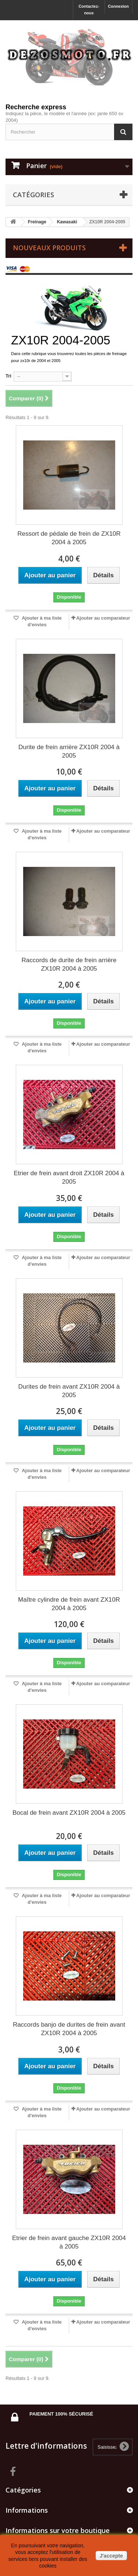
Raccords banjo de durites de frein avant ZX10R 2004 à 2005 (69, 2029)
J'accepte (111, 2556)
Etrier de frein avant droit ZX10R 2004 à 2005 (69, 1177)
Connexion (118, 6)
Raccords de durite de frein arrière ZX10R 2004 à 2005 (69, 964)
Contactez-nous (88, 9)
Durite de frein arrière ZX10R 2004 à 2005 (69, 751)
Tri (8, 376)
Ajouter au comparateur (103, 618)
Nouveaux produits (49, 247)
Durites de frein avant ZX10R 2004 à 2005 (69, 1391)
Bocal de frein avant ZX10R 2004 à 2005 (69, 1812)
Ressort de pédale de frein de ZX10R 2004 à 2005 (69, 538)
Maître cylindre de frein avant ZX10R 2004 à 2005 (69, 1604)
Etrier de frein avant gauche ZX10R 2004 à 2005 (69, 2242)
